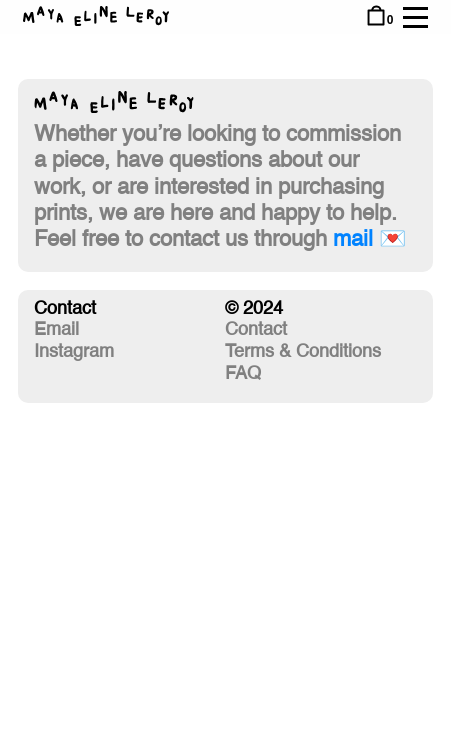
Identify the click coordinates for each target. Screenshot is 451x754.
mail (353, 240)
